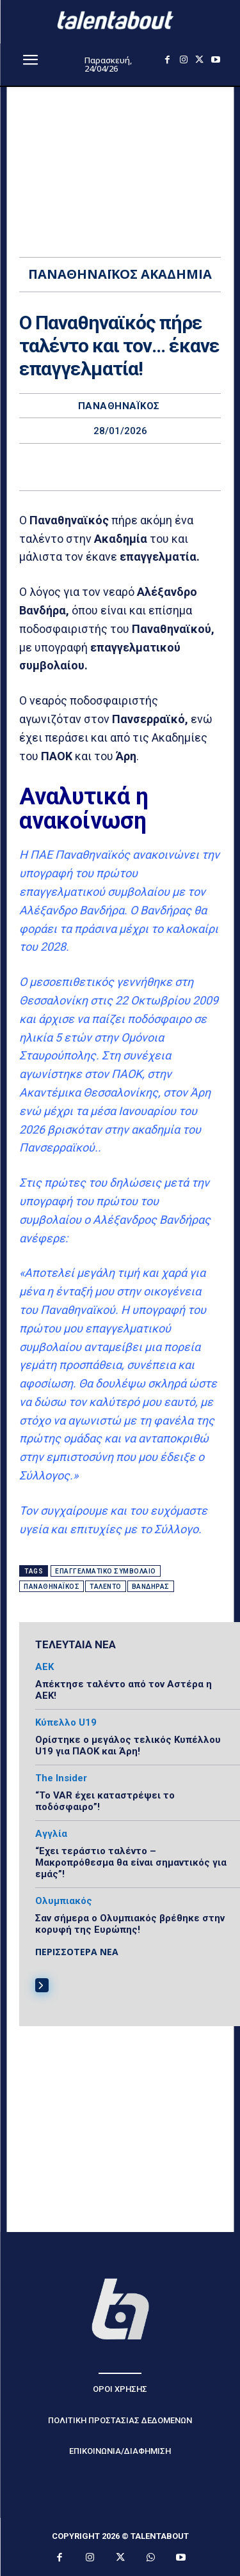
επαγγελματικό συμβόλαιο (105, 1571)
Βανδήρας (151, 1586)
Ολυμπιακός (63, 1901)
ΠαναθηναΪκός (119, 406)
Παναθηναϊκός (51, 1586)
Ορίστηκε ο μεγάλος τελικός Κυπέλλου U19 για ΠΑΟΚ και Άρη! (128, 1745)
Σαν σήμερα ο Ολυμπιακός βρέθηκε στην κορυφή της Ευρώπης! (130, 1923)
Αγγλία (51, 1834)
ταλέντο (106, 1586)
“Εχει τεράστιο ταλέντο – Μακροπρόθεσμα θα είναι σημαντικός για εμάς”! (131, 1862)
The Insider (61, 1778)
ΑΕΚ (44, 1667)
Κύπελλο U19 (66, 1723)
